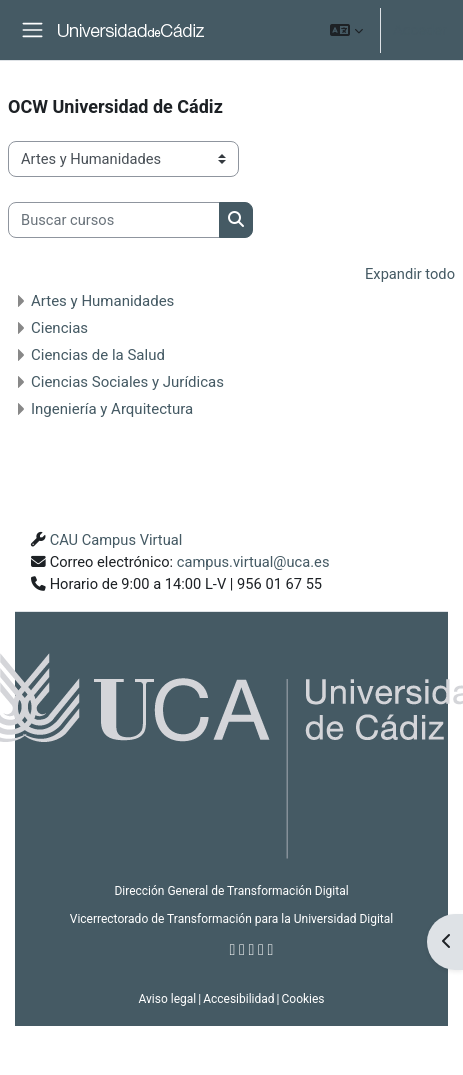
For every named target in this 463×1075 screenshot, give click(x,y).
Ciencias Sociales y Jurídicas (127, 382)
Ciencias (59, 328)
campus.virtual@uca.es (253, 562)
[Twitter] (242, 949)
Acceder (420, 30)
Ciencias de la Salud (98, 355)
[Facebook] (233, 949)
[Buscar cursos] (114, 220)
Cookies (302, 999)
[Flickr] (271, 949)
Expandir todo (410, 274)
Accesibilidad (238, 999)
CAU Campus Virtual (116, 540)
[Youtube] (261, 949)
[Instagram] (252, 949)
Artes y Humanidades (102, 301)
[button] (346, 30)
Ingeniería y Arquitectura (112, 409)
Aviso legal (167, 999)
